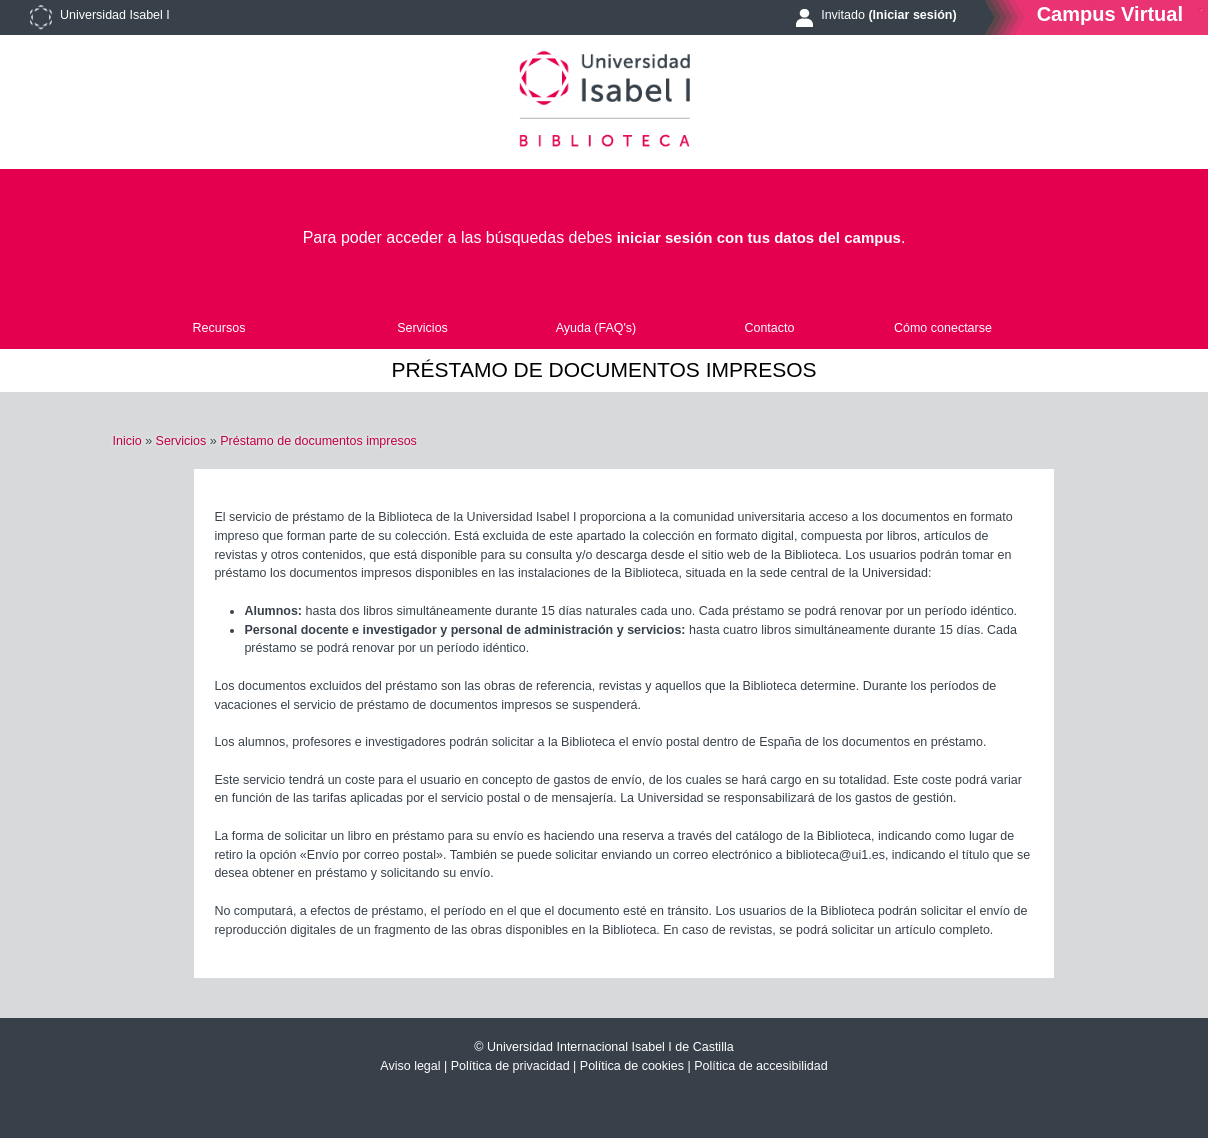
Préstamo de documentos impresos (318, 441)
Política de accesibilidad (760, 1066)
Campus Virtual (1110, 13)
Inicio (126, 441)
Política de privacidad (510, 1066)
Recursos (219, 328)
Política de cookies (632, 1066)
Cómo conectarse (943, 328)
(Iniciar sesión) (912, 15)
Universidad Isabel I (115, 15)
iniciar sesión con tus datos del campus (759, 237)
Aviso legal (410, 1066)
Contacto (769, 328)
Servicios (422, 328)
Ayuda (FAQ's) (596, 328)
